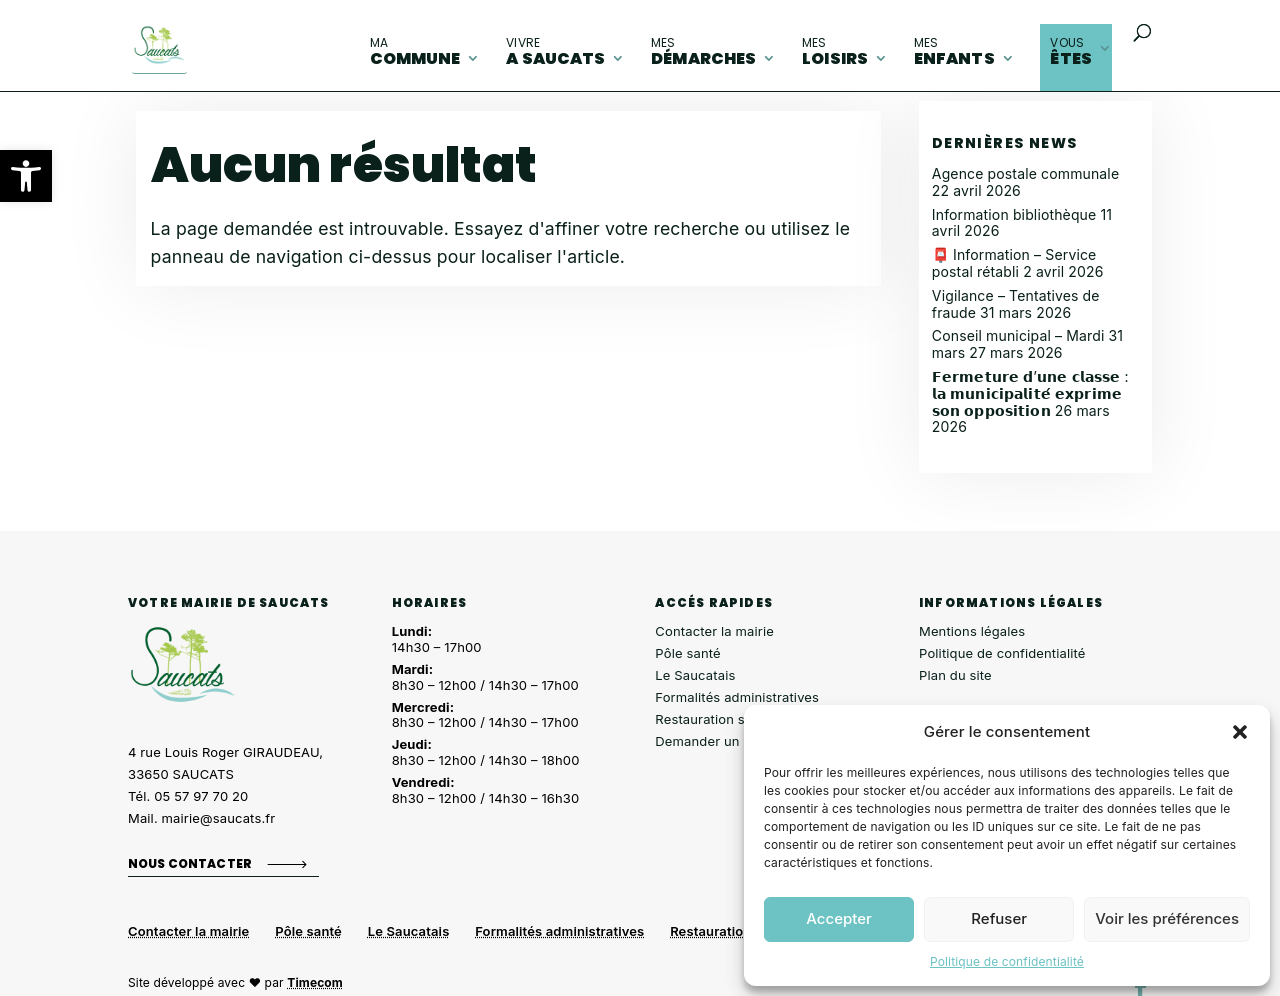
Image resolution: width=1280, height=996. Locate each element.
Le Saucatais (695, 675)
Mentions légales (972, 631)
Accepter (839, 918)
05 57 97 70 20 (201, 796)
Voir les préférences (1167, 918)
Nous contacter (190, 862)
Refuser (999, 918)
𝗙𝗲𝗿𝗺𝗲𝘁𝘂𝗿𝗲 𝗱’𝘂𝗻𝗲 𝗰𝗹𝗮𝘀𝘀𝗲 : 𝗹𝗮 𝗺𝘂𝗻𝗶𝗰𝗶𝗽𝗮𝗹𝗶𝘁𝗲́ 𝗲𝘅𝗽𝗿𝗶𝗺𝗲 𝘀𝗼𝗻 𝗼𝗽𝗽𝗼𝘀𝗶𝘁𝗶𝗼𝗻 (1030, 393)
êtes (1071, 52)
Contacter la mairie (714, 631)
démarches (703, 52)
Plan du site (955, 675)
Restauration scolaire (721, 719)
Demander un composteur (736, 741)
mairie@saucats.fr (219, 818)
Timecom (315, 982)
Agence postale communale (1025, 173)
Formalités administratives (737, 697)
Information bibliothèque (1014, 214)
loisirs (835, 52)
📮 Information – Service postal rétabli (1014, 263)
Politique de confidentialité (1007, 961)
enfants (954, 52)
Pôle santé (687, 653)
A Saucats (555, 52)
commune (415, 52)
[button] (26, 176)
